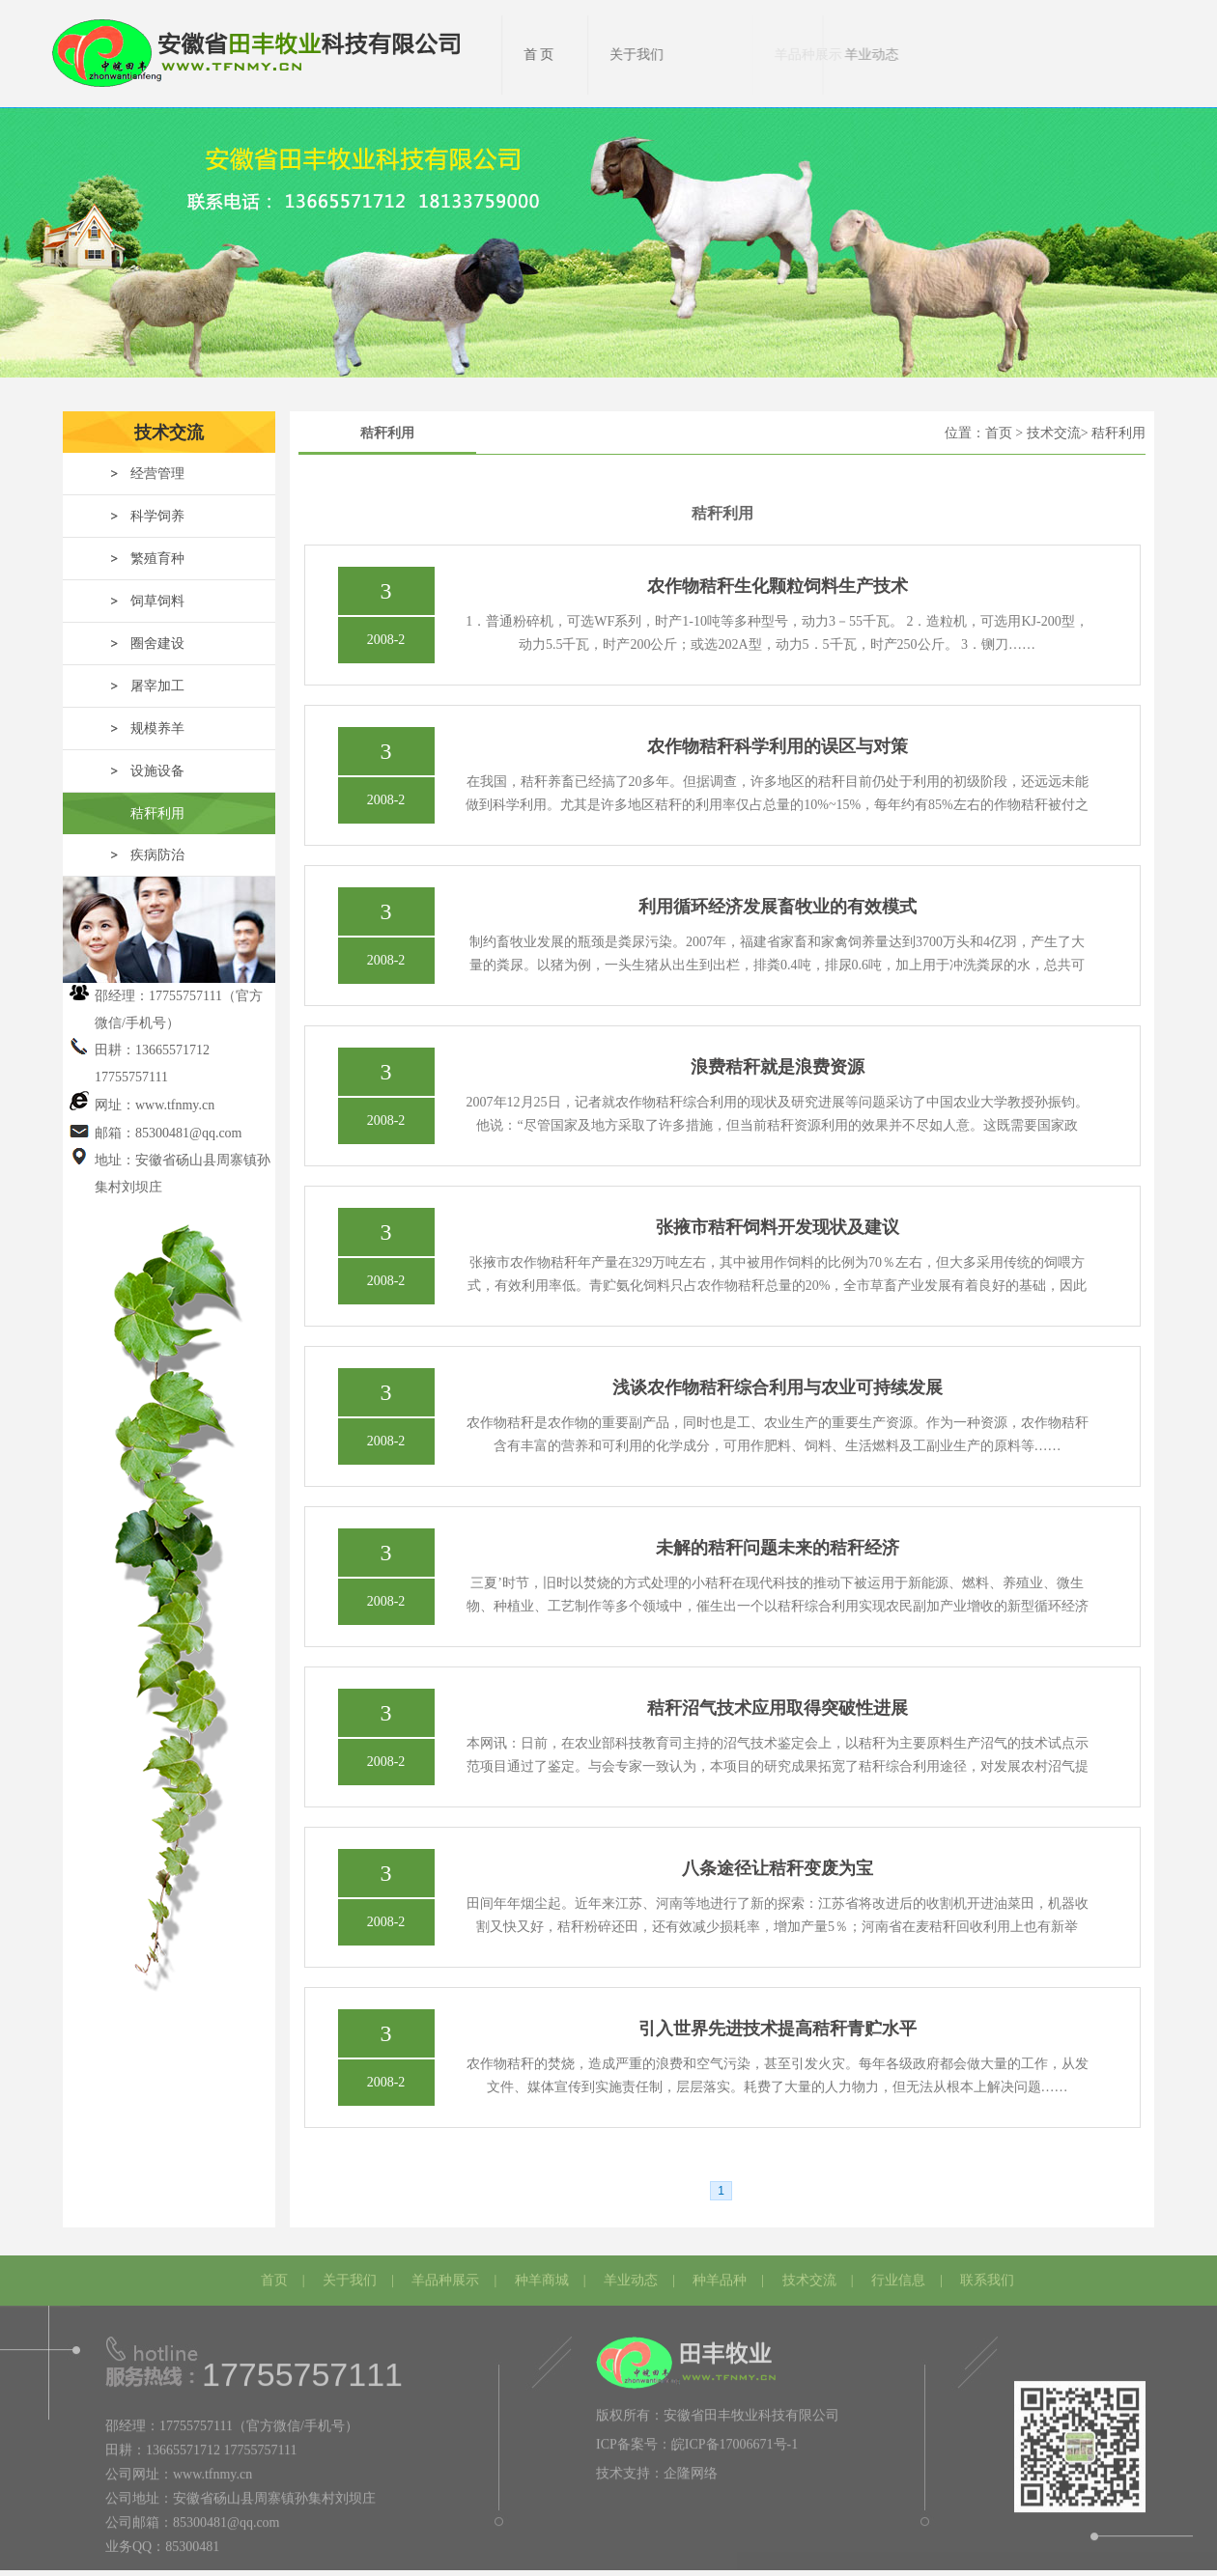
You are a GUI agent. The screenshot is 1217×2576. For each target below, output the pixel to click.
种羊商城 (542, 2275)
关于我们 (350, 2275)
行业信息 (898, 2275)
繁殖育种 (157, 558)
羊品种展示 (445, 2275)
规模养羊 (157, 728)
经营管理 (157, 473)
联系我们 (987, 2275)
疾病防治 (157, 855)
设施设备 (157, 771)
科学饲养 (157, 516)
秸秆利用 (157, 813)
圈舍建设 (157, 643)
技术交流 (809, 2275)
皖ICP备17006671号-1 (734, 2439)
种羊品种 (720, 2275)
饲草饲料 (157, 601)
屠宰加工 (157, 686)
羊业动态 (631, 2275)
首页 (274, 2275)
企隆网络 (691, 2468)
